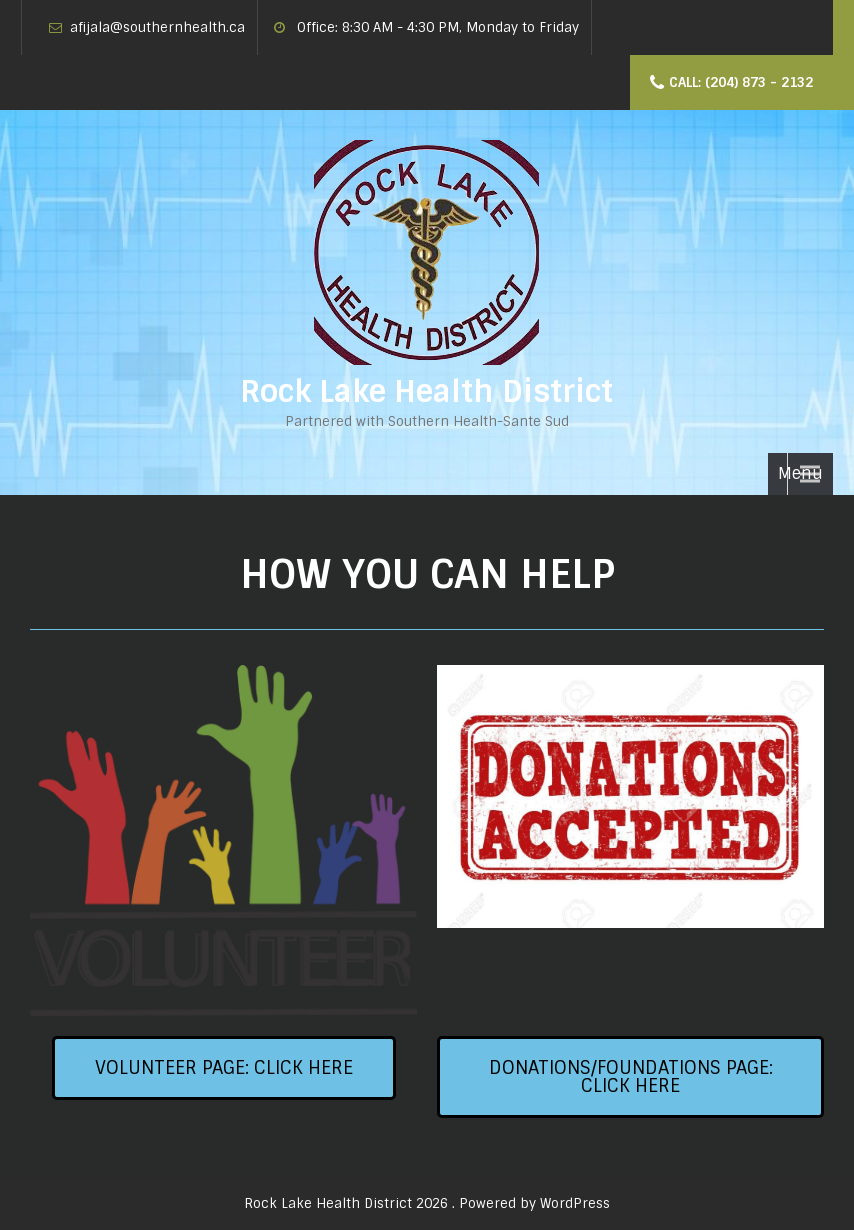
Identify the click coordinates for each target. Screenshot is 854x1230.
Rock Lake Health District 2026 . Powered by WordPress (427, 1203)
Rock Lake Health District (426, 391)
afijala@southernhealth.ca (157, 27)
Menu (800, 473)
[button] (224, 1068)
